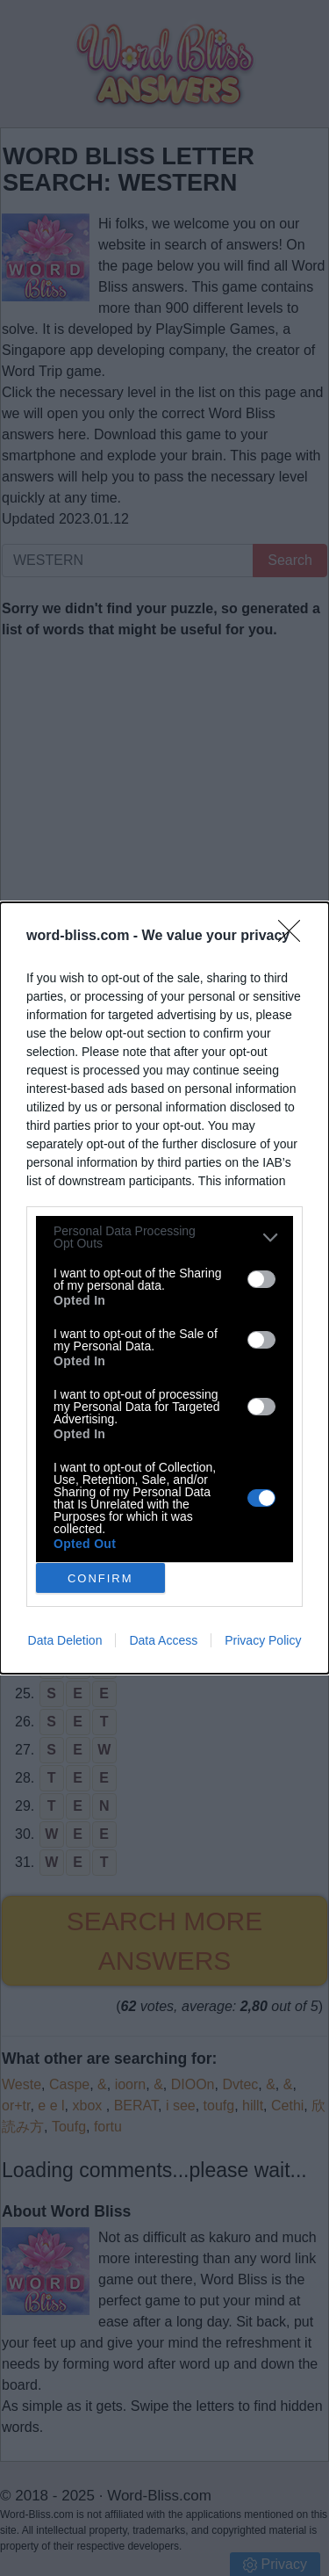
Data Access (163, 1640)
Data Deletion (65, 1640)
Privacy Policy (263, 1640)
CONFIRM (100, 1577)
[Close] (294, 936)
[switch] (261, 1279)
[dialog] (164, 1288)
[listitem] (164, 1237)
